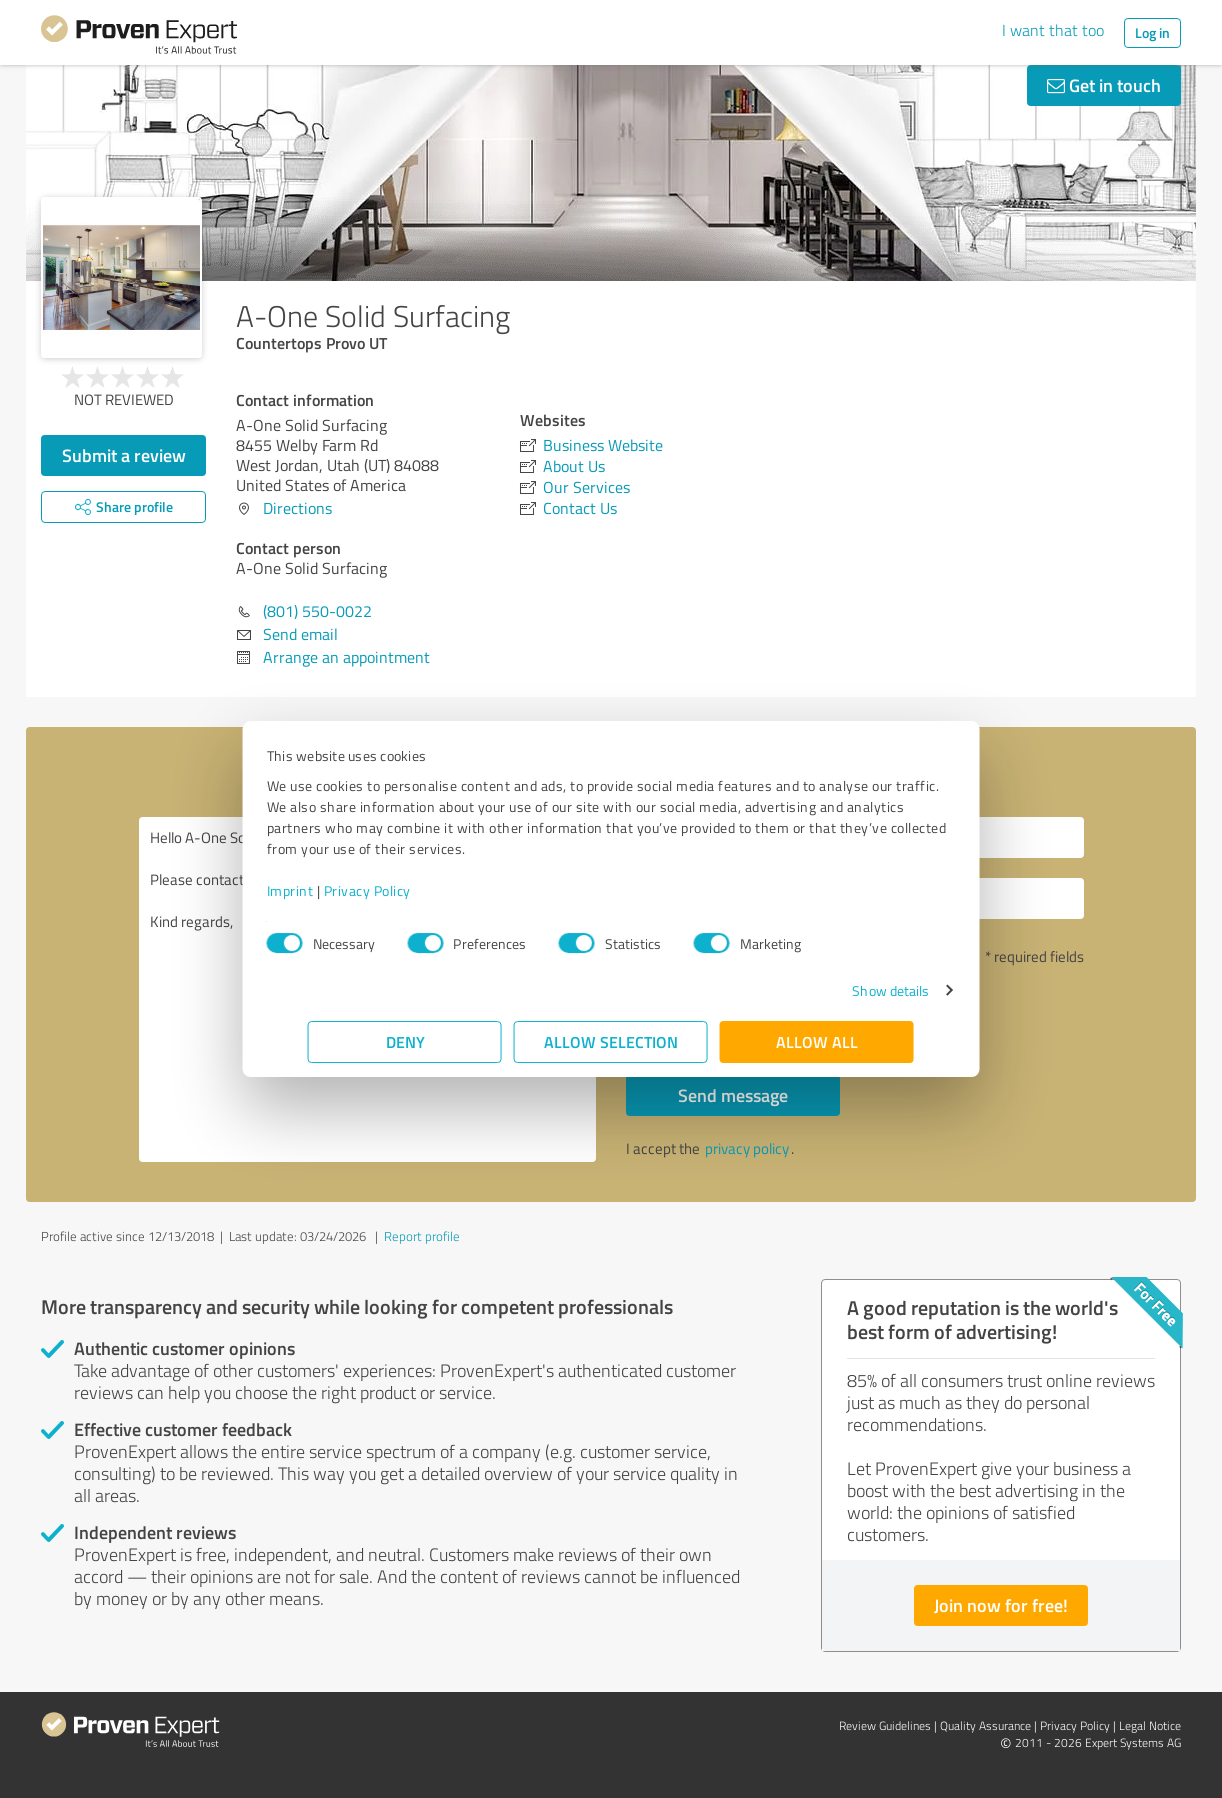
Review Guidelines (885, 1725)
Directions (297, 508)
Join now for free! (1001, 1605)
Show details (849, 990)
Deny (405, 1041)
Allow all (817, 1041)
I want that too (1053, 30)
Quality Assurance (985, 1725)
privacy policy (747, 1148)
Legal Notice (1150, 1725)
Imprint (331, 890)
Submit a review (124, 455)
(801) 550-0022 (317, 611)
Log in (1152, 32)
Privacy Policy (408, 890)
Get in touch (1104, 85)
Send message (733, 1095)
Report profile (422, 1236)
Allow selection (611, 1041)
